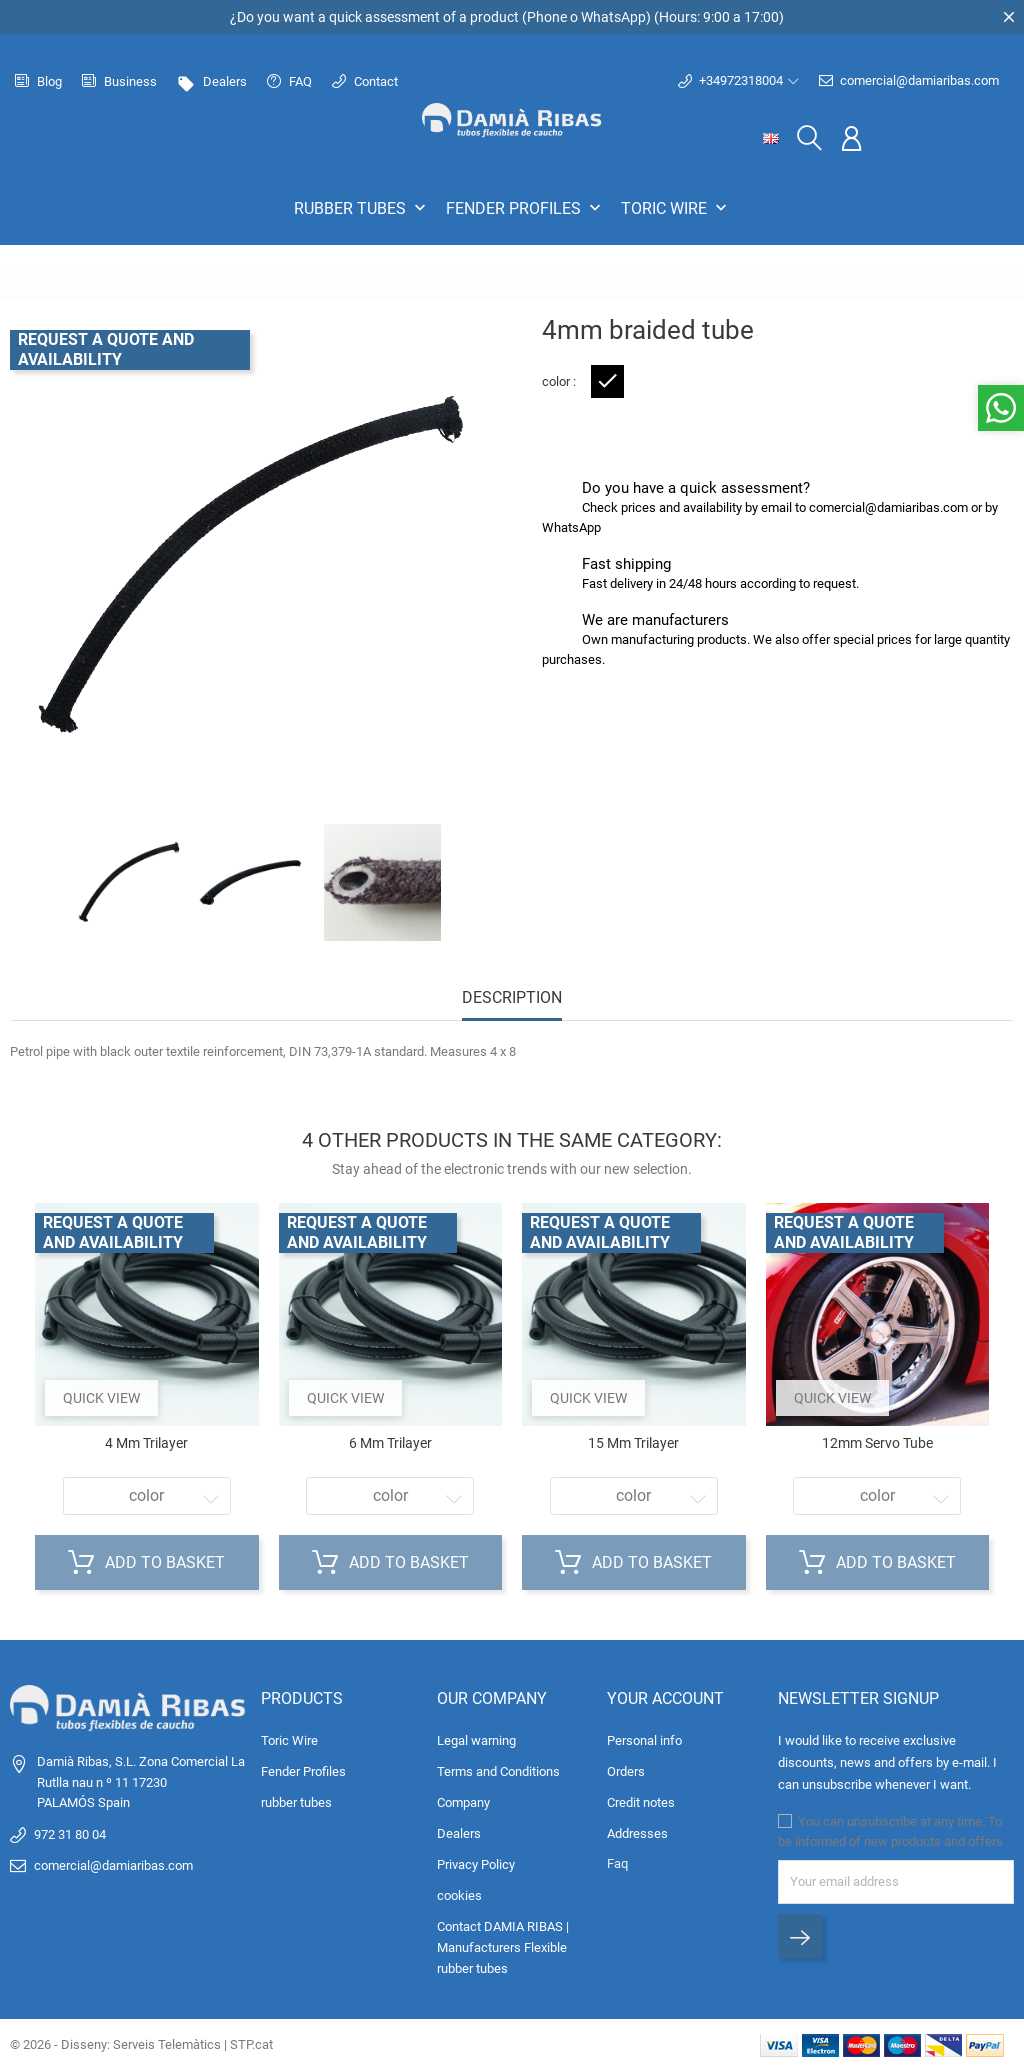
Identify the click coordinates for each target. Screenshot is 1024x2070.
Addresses (637, 1833)
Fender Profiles (525, 208)
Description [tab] (512, 997)
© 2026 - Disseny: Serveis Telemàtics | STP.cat (141, 2044)
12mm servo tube (877, 1443)
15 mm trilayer (633, 1443)
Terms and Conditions (498, 1771)
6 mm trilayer (390, 1443)
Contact (365, 81)
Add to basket (146, 1563)
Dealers (212, 81)
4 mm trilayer (146, 1443)
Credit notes (641, 1802)
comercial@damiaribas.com (909, 81)
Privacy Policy (476, 1864)
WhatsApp (613, 17)
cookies (459, 1895)
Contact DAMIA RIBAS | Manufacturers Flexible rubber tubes (503, 1947)
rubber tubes (362, 208)
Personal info (644, 1740)
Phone (547, 17)
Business (119, 81)
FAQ (289, 81)
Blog (38, 81)
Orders (626, 1771)
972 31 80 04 (70, 1834)
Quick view (101, 1398)
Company (463, 1802)
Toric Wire (676, 208)
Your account (665, 1698)
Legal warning (476, 1740)
